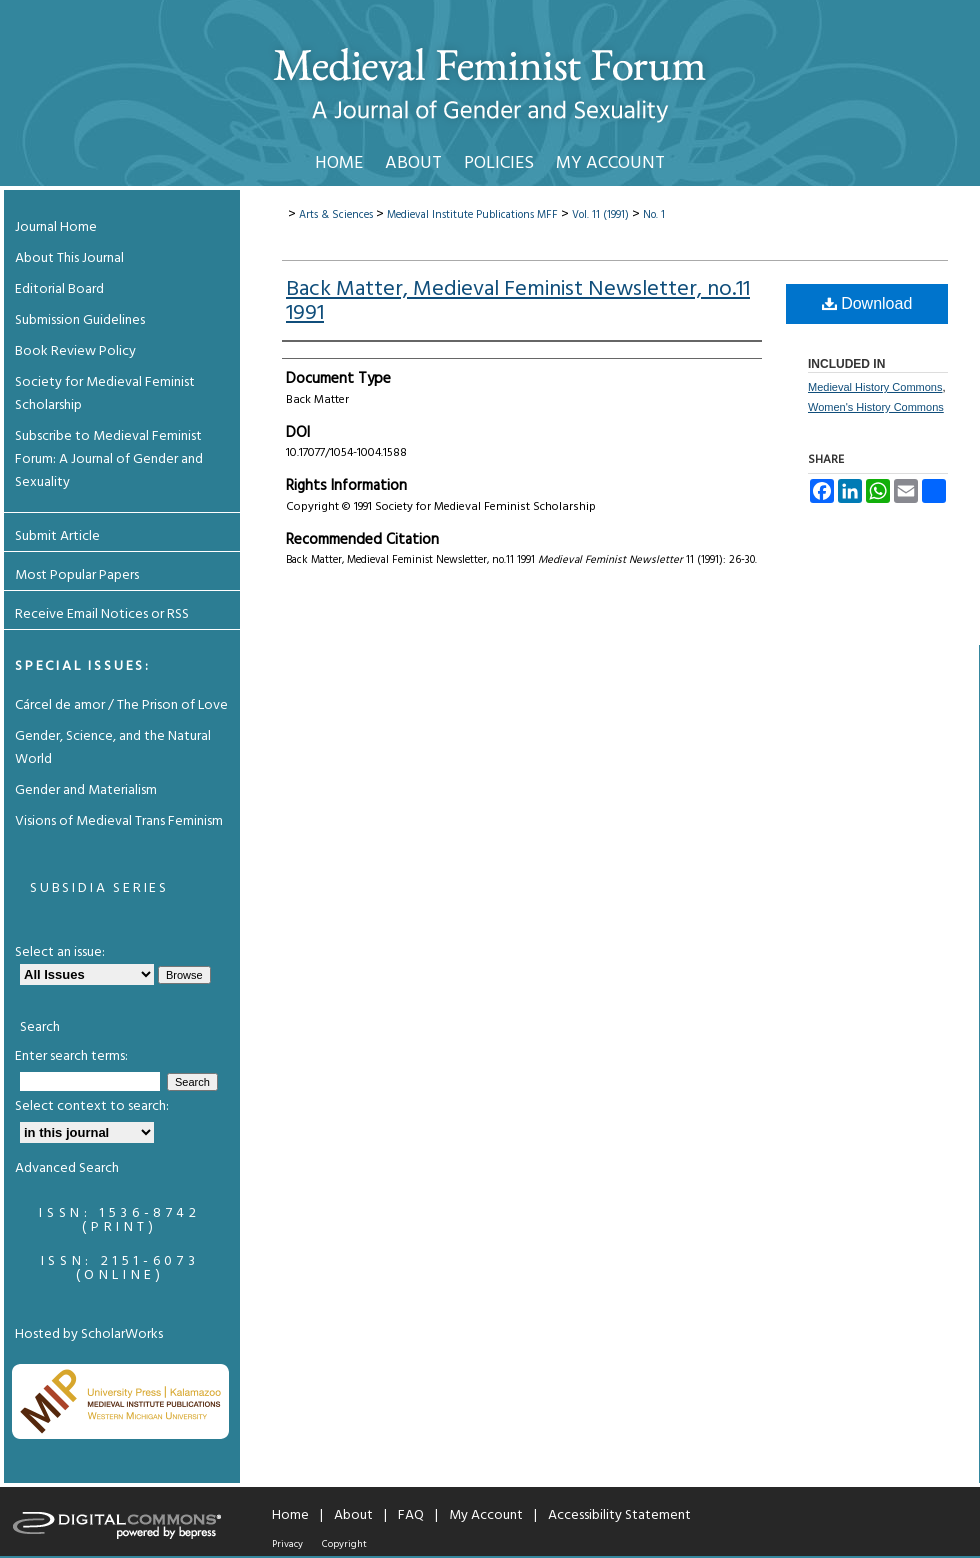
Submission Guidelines (80, 320)
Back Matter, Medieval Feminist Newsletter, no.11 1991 (518, 301)
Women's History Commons (876, 407)
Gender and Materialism (86, 790)
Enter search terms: (71, 1056)
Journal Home (56, 227)
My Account (486, 1515)
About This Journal (69, 258)
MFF (547, 215)
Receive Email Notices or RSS (102, 614)
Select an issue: (60, 952)
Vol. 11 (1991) (600, 215)
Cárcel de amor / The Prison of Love (121, 705)
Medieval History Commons (875, 387)
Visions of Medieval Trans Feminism (119, 821)
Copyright (344, 1544)
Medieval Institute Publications (460, 215)
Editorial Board (59, 289)
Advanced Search (67, 1168)
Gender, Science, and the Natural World (113, 748)
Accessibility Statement (619, 1515)
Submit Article (57, 536)
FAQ (411, 1515)
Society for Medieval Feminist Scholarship (105, 394)
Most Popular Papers (77, 575)
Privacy (287, 1544)
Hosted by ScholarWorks (89, 1334)
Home (290, 1515)
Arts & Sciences (336, 215)
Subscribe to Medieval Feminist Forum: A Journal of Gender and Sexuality (109, 459)
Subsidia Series (99, 888)
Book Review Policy (75, 351)
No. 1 (654, 215)
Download (867, 303)
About (353, 1515)
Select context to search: (92, 1106)
